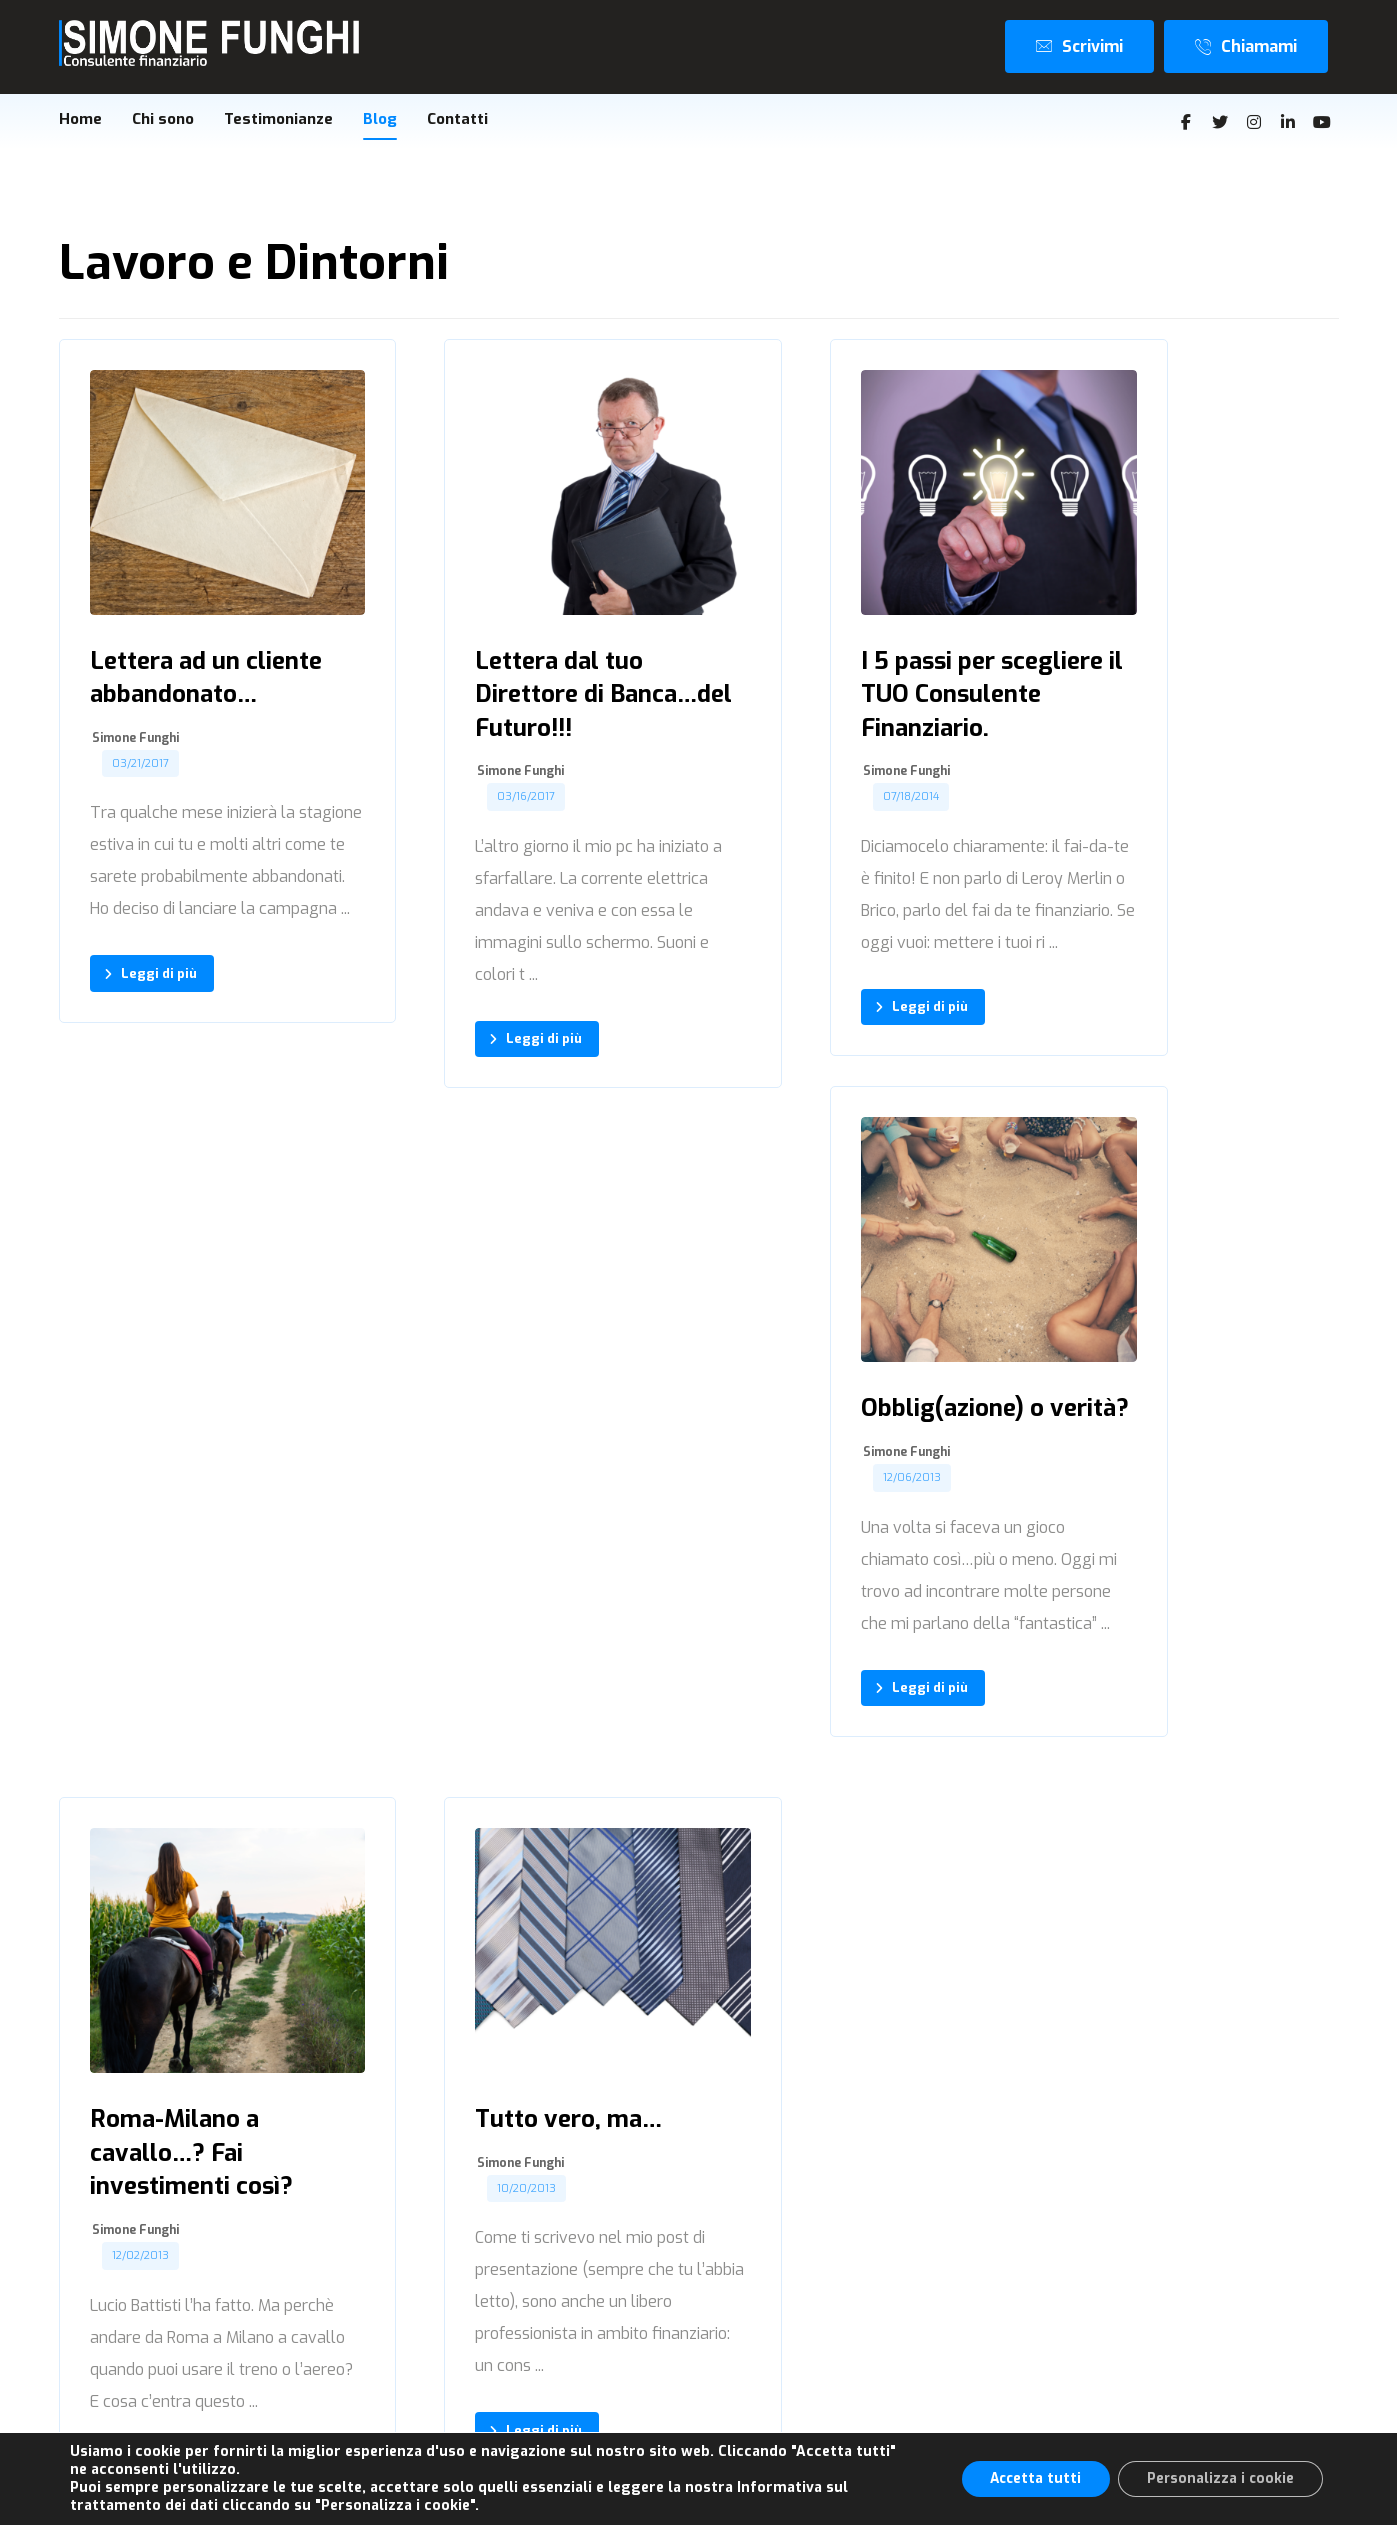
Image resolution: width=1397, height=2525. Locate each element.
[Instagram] (1254, 123)
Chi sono (1107, 2263)
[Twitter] (1220, 123)
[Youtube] (1322, 123)
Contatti (1105, 2362)
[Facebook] (1186, 123)
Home (1098, 2230)
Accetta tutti (1029, 2478)
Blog (1093, 2329)
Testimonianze (1130, 2296)
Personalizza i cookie (1218, 2478)
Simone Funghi (135, 723)
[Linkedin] (1288, 123)
